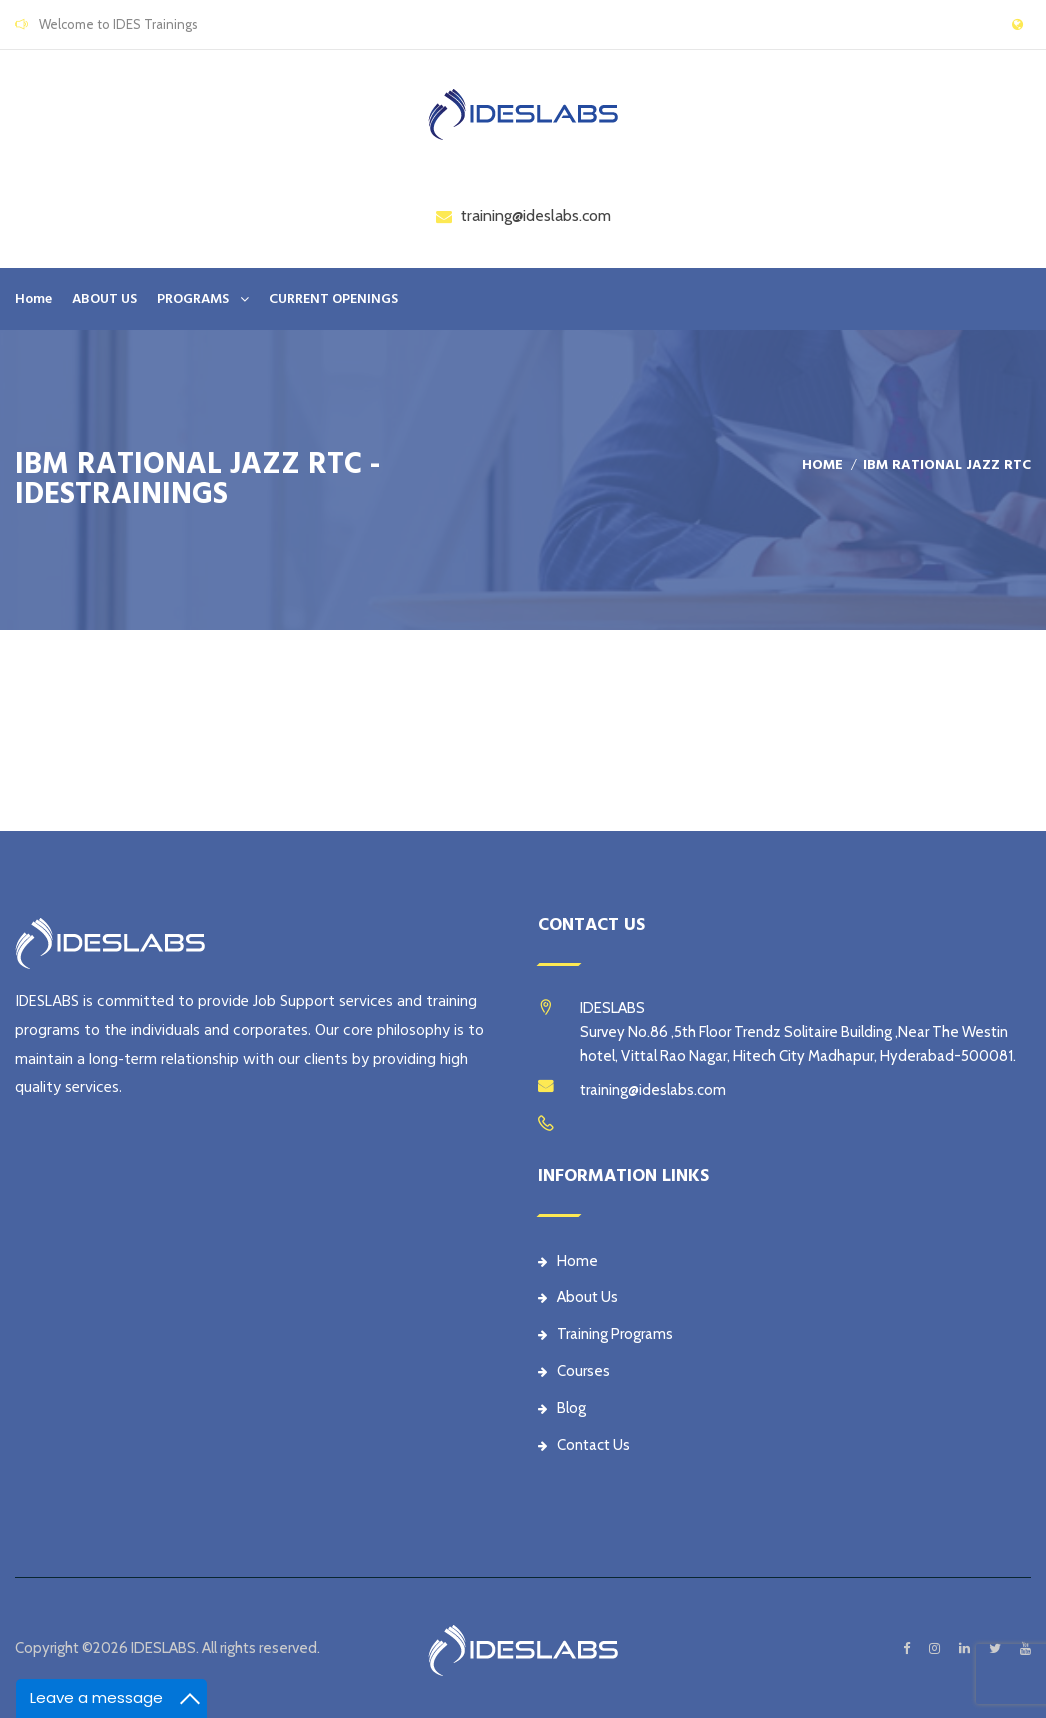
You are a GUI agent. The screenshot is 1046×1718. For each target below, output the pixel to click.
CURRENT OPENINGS (333, 299)
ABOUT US (104, 299)
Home (33, 299)
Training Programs (605, 1334)
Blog (562, 1408)
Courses (574, 1371)
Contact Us (584, 1445)
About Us (578, 1297)
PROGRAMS (193, 299)
